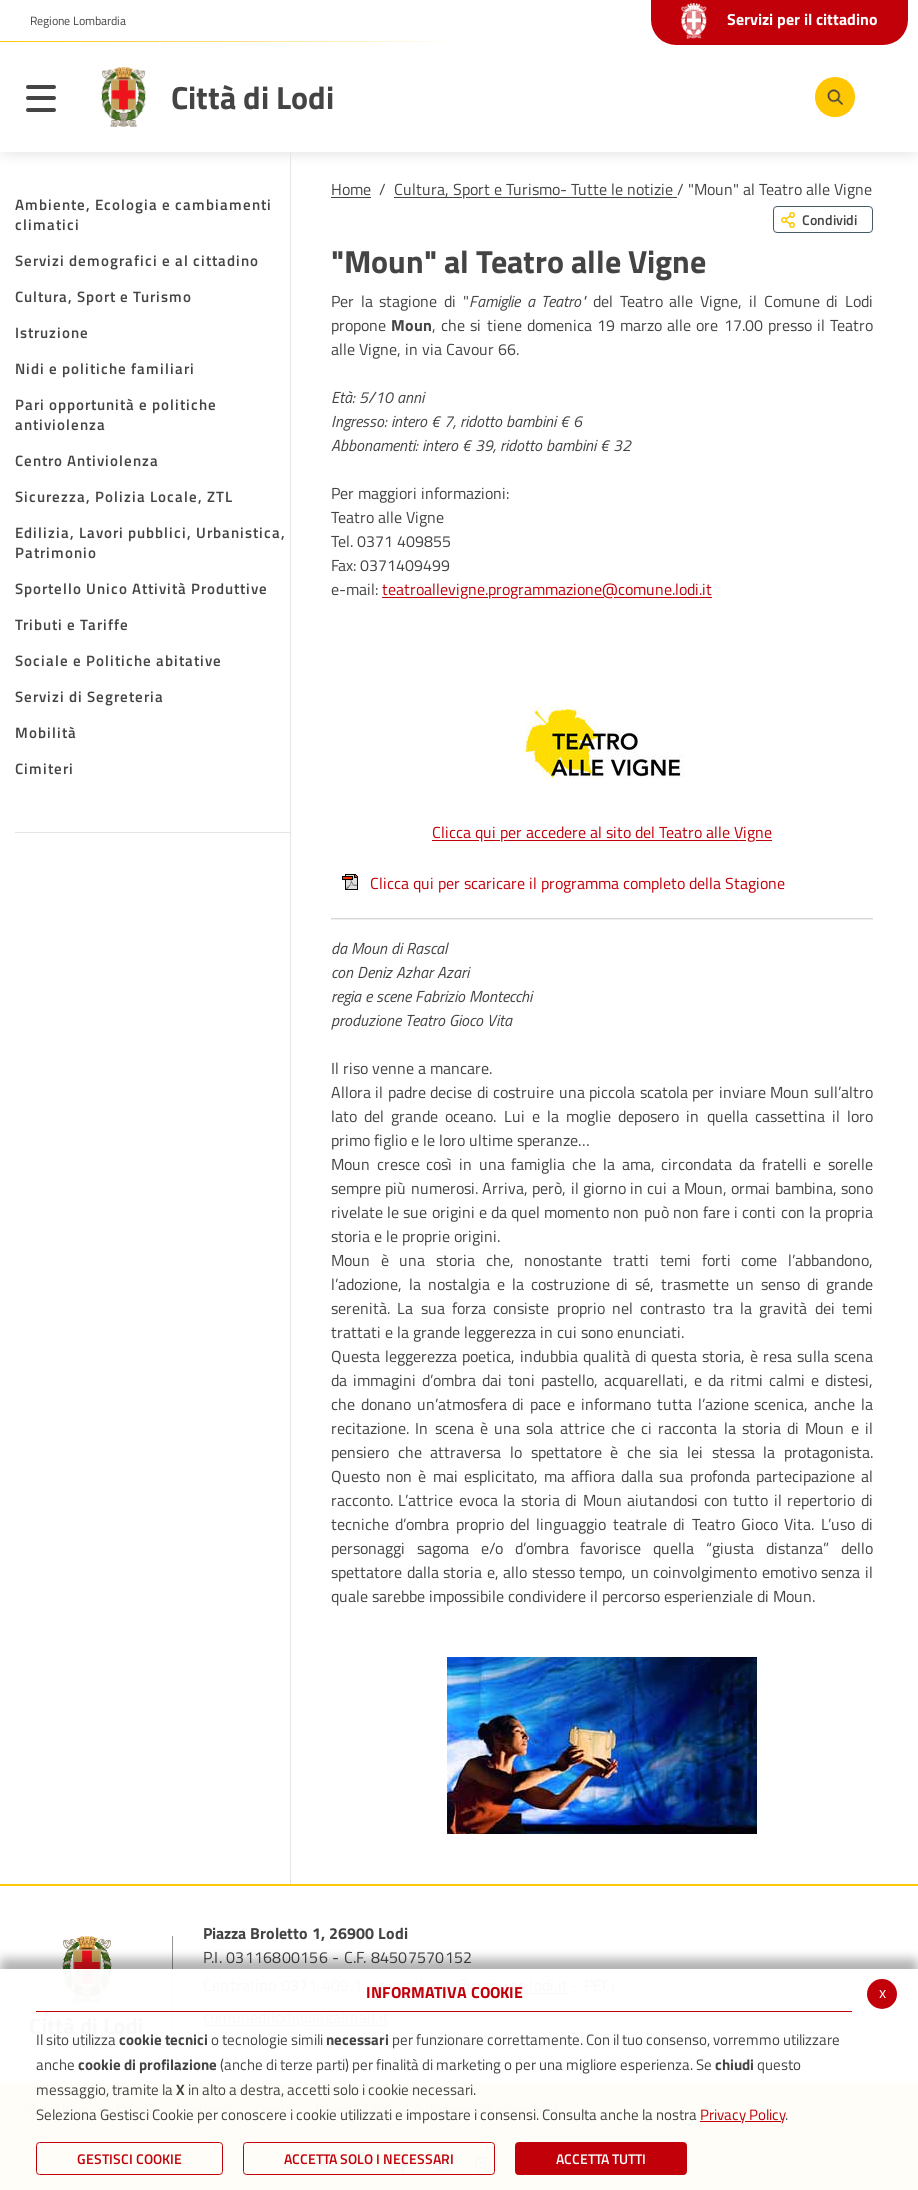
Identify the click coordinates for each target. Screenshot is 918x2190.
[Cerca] (831, 97)
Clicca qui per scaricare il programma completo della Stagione (563, 883)
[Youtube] (707, 96)
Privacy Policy (742, 2114)
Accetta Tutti (601, 2158)
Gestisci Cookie (129, 2158)
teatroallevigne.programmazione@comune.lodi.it (547, 589)
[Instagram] (767, 96)
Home (351, 189)
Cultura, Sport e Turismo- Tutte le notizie (535, 189)
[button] (70, 21)
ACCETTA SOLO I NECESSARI (369, 2158)
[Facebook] (647, 96)
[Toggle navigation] (51, 102)
